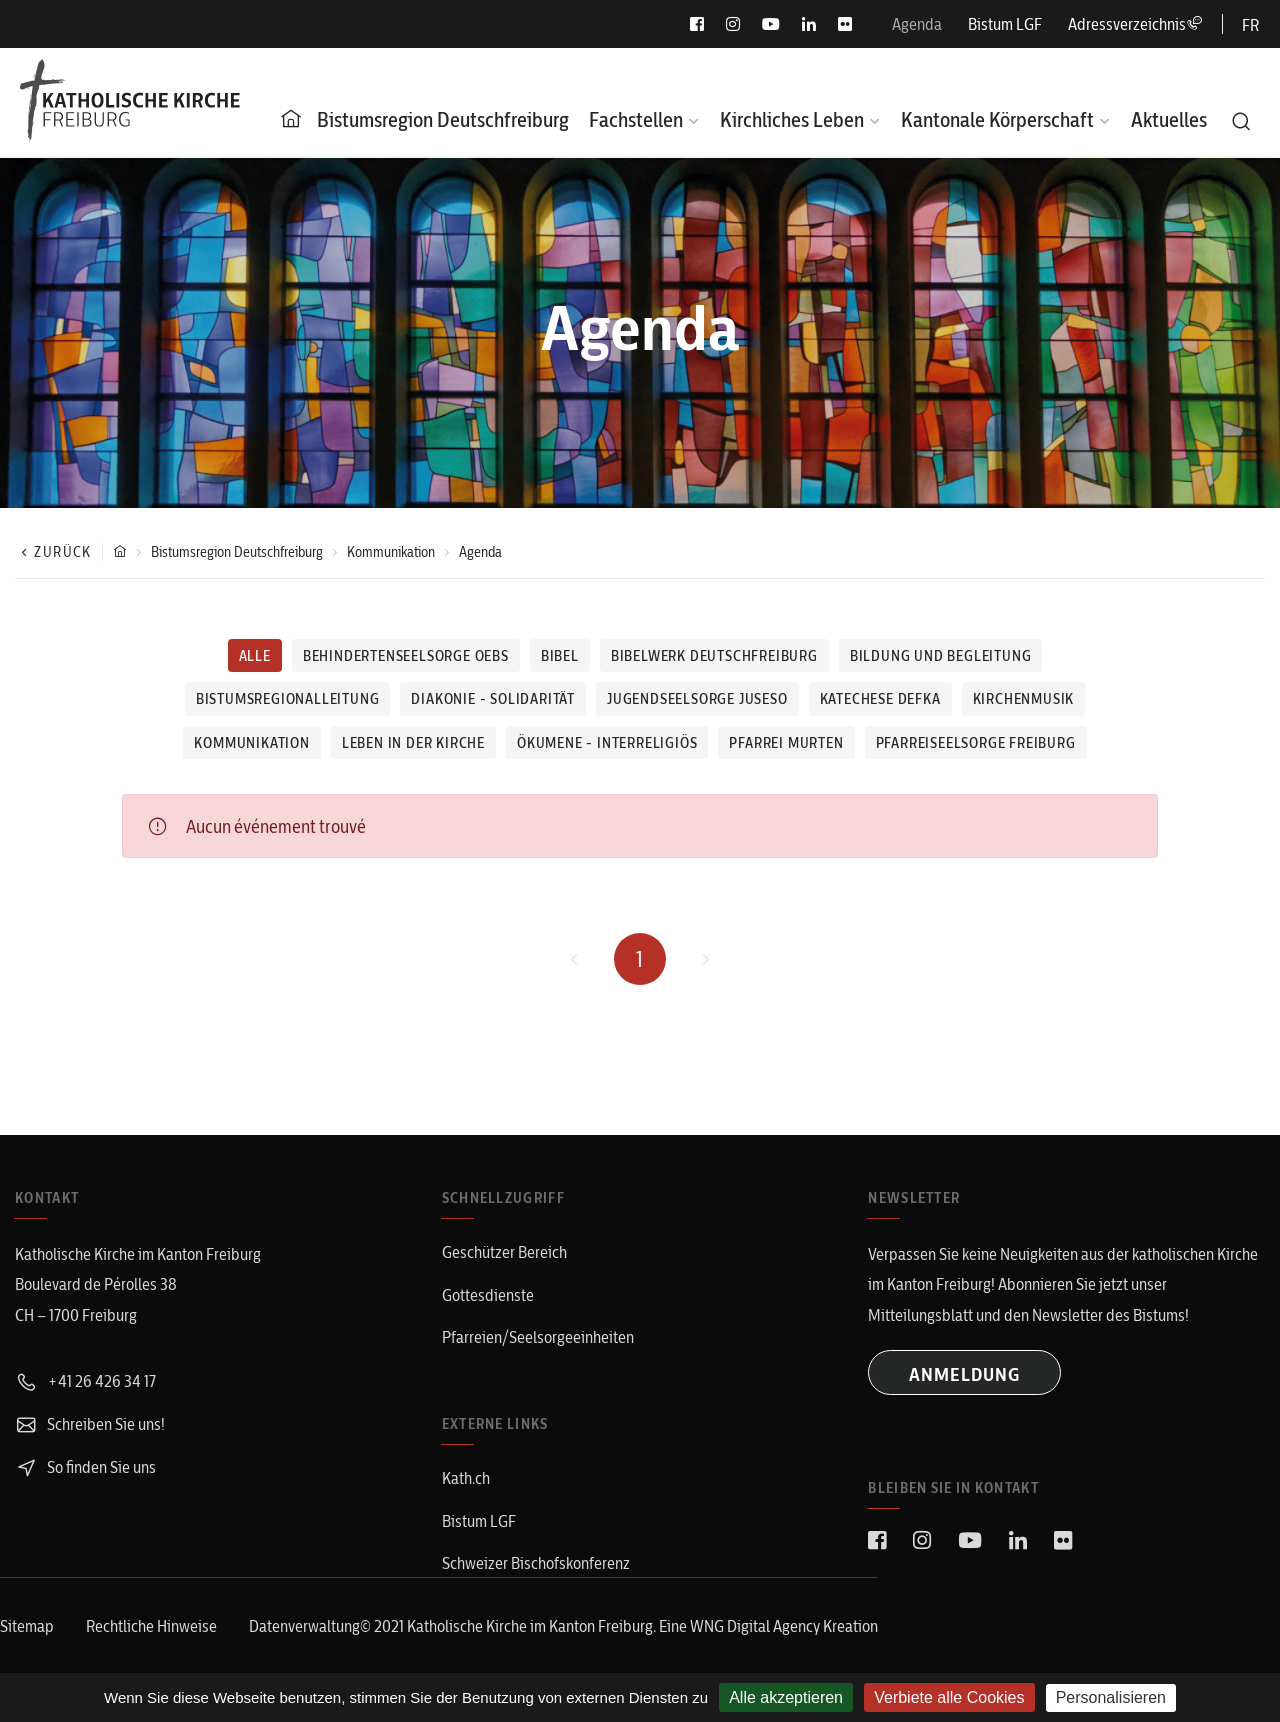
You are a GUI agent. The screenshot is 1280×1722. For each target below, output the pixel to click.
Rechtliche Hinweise (151, 1626)
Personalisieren (1111, 1697)
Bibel (560, 656)
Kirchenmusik (1024, 699)
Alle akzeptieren (786, 1697)
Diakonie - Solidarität (493, 699)
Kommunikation (391, 552)
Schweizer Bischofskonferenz (536, 1563)
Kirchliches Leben (792, 119)
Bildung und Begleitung (941, 656)
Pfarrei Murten (786, 743)
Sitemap (27, 1626)
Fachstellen (636, 119)
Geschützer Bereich (504, 1252)
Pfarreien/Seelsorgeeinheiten (538, 1337)
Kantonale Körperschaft (997, 119)
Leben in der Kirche (413, 743)
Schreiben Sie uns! (90, 1424)
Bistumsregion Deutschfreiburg (443, 119)
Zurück (53, 552)
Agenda (917, 24)
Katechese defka (880, 699)
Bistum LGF (1005, 24)
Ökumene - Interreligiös (607, 743)
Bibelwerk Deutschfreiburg (714, 656)
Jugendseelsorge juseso (697, 699)
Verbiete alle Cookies (949, 1697)
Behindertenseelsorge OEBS (406, 656)
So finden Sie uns (85, 1467)
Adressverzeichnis (1135, 24)
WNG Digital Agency (756, 1626)
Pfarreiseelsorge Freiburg (976, 743)
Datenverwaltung (304, 1626)
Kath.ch (466, 1478)
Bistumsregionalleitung (288, 699)
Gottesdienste (488, 1295)
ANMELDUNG (964, 1374)
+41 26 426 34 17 (85, 1381)
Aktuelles (1169, 119)
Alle (255, 656)
